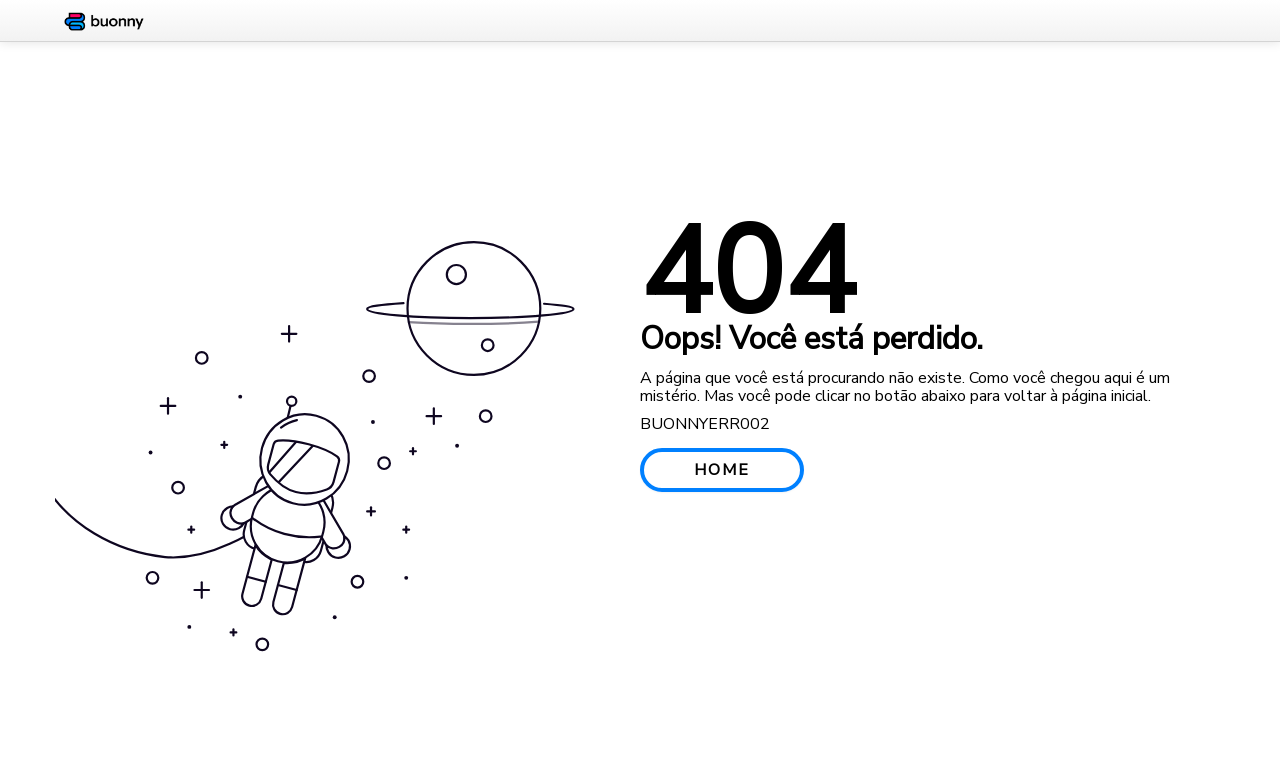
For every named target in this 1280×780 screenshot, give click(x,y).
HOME (722, 470)
